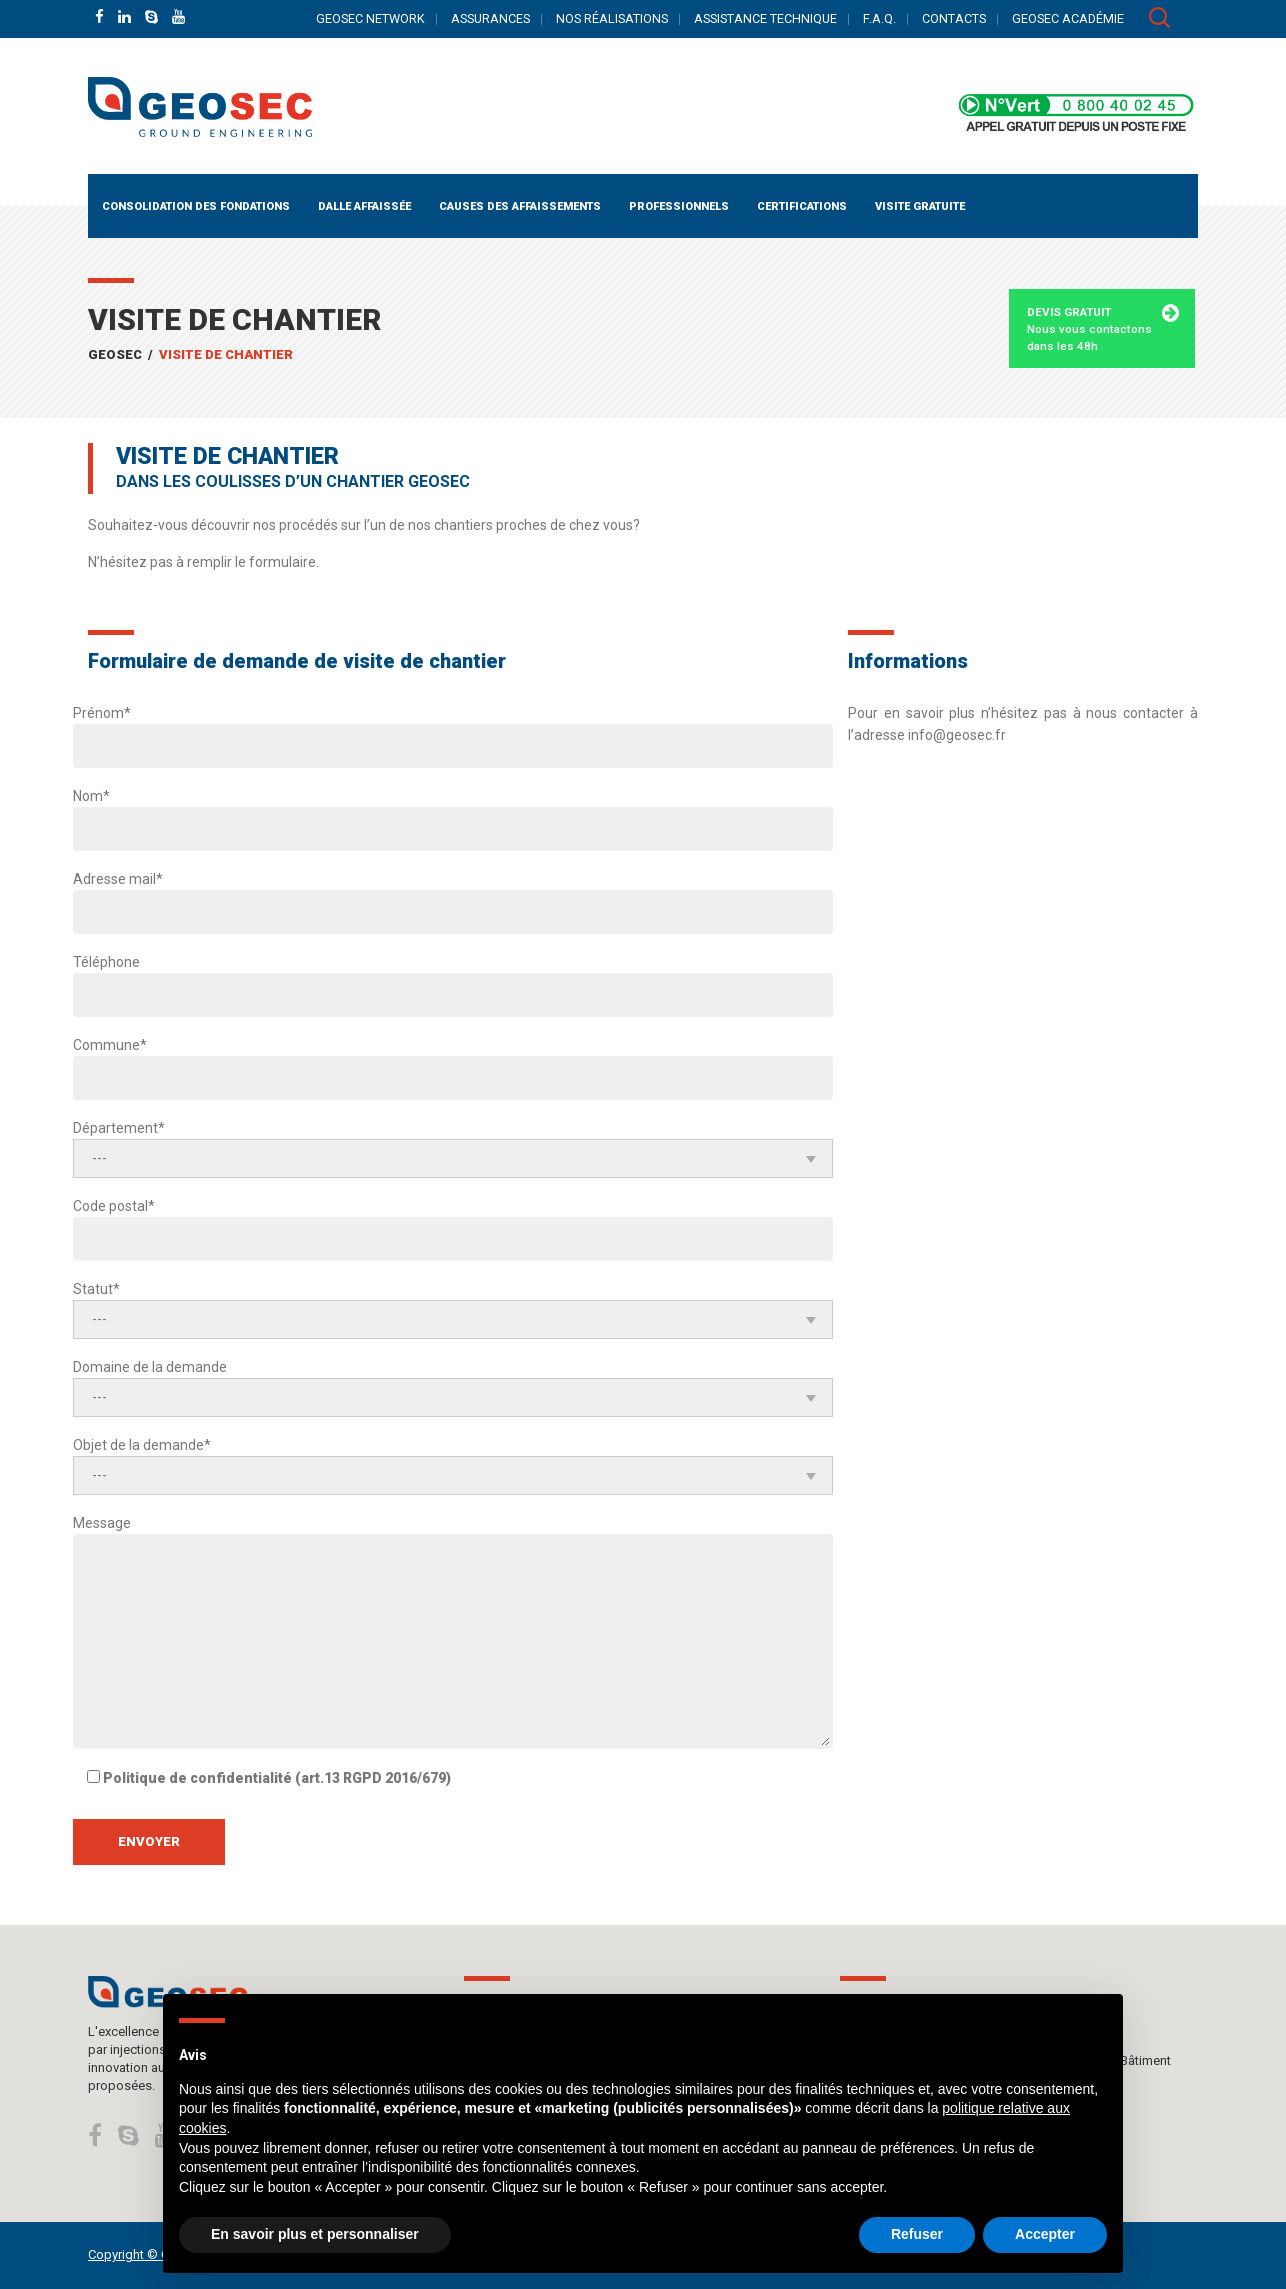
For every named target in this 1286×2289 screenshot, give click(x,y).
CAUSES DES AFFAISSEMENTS (520, 206)
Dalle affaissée (364, 206)
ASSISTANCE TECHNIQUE (765, 18)
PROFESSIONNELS (679, 206)
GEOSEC (115, 354)
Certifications (802, 206)
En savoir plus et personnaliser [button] (315, 2234)
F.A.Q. (879, 18)
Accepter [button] (1045, 2234)
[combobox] (453, 1158)
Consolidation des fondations (196, 206)
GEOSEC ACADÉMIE (1068, 18)
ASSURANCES (490, 18)
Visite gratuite (920, 206)
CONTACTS (954, 18)
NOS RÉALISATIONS (612, 18)
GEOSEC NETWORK (370, 18)
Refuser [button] (917, 2234)
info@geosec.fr (957, 735)
